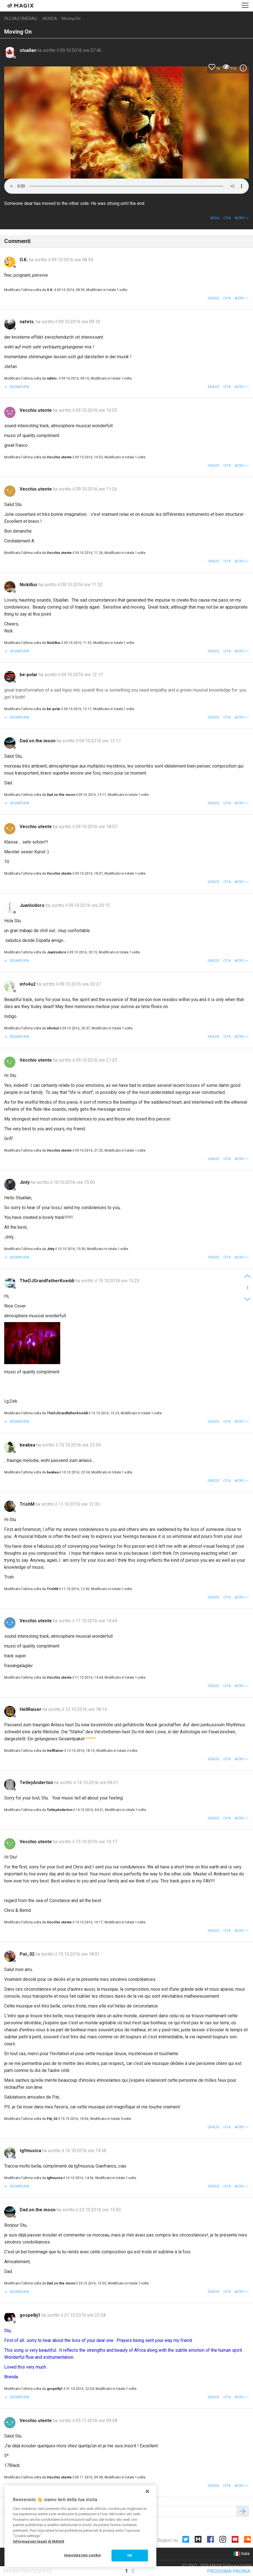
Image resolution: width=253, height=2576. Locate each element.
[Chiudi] (147, 2491)
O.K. (24, 259)
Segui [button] (214, 218)
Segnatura (19, 387)
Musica (50, 18)
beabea (28, 1445)
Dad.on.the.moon (38, 740)
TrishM (28, 1504)
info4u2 (28, 984)
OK (129, 2555)
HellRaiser (31, 1709)
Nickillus (29, 584)
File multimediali (20, 18)
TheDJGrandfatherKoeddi (47, 1280)
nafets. (28, 321)
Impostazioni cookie (82, 2555)
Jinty (25, 1182)
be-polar (29, 674)
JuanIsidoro (33, 905)
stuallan (28, 50)
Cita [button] (227, 218)
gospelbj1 (30, 2315)
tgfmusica (31, 2150)
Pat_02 (28, 1954)
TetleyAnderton (37, 1782)
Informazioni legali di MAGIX (38, 2541)
